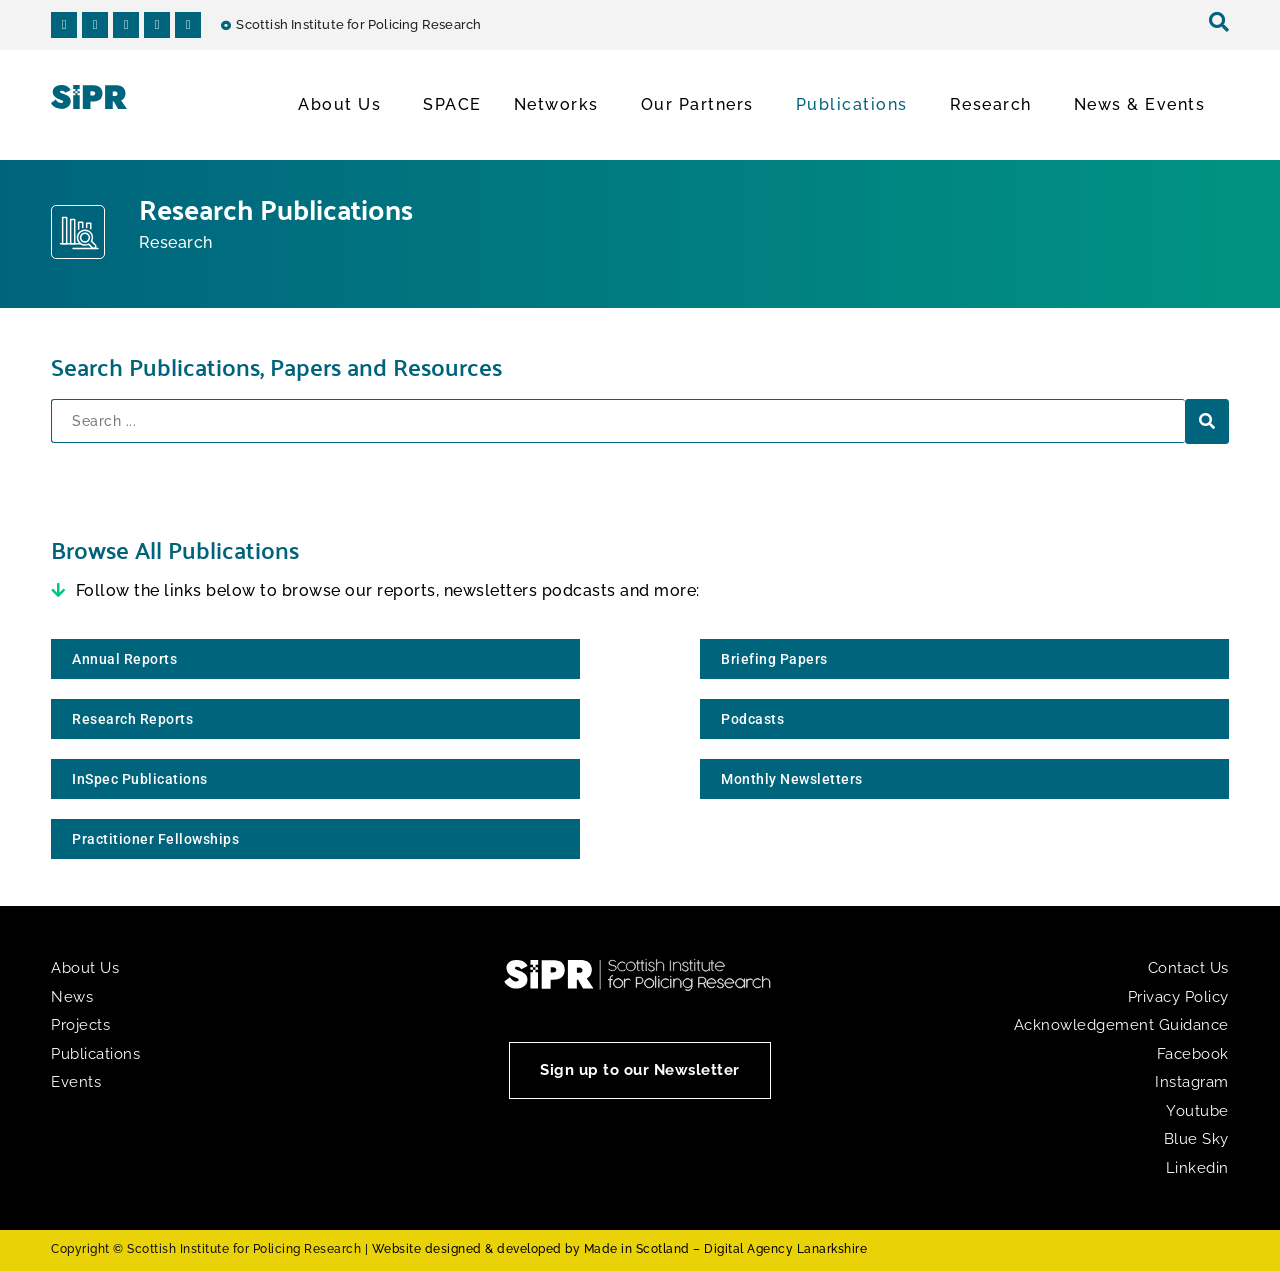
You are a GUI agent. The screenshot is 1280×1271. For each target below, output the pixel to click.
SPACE (452, 104)
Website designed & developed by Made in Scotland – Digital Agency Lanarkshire (620, 1249)
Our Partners (702, 105)
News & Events (1145, 105)
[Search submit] (1207, 421)
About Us (344, 105)
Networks (561, 105)
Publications (857, 105)
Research (996, 105)
